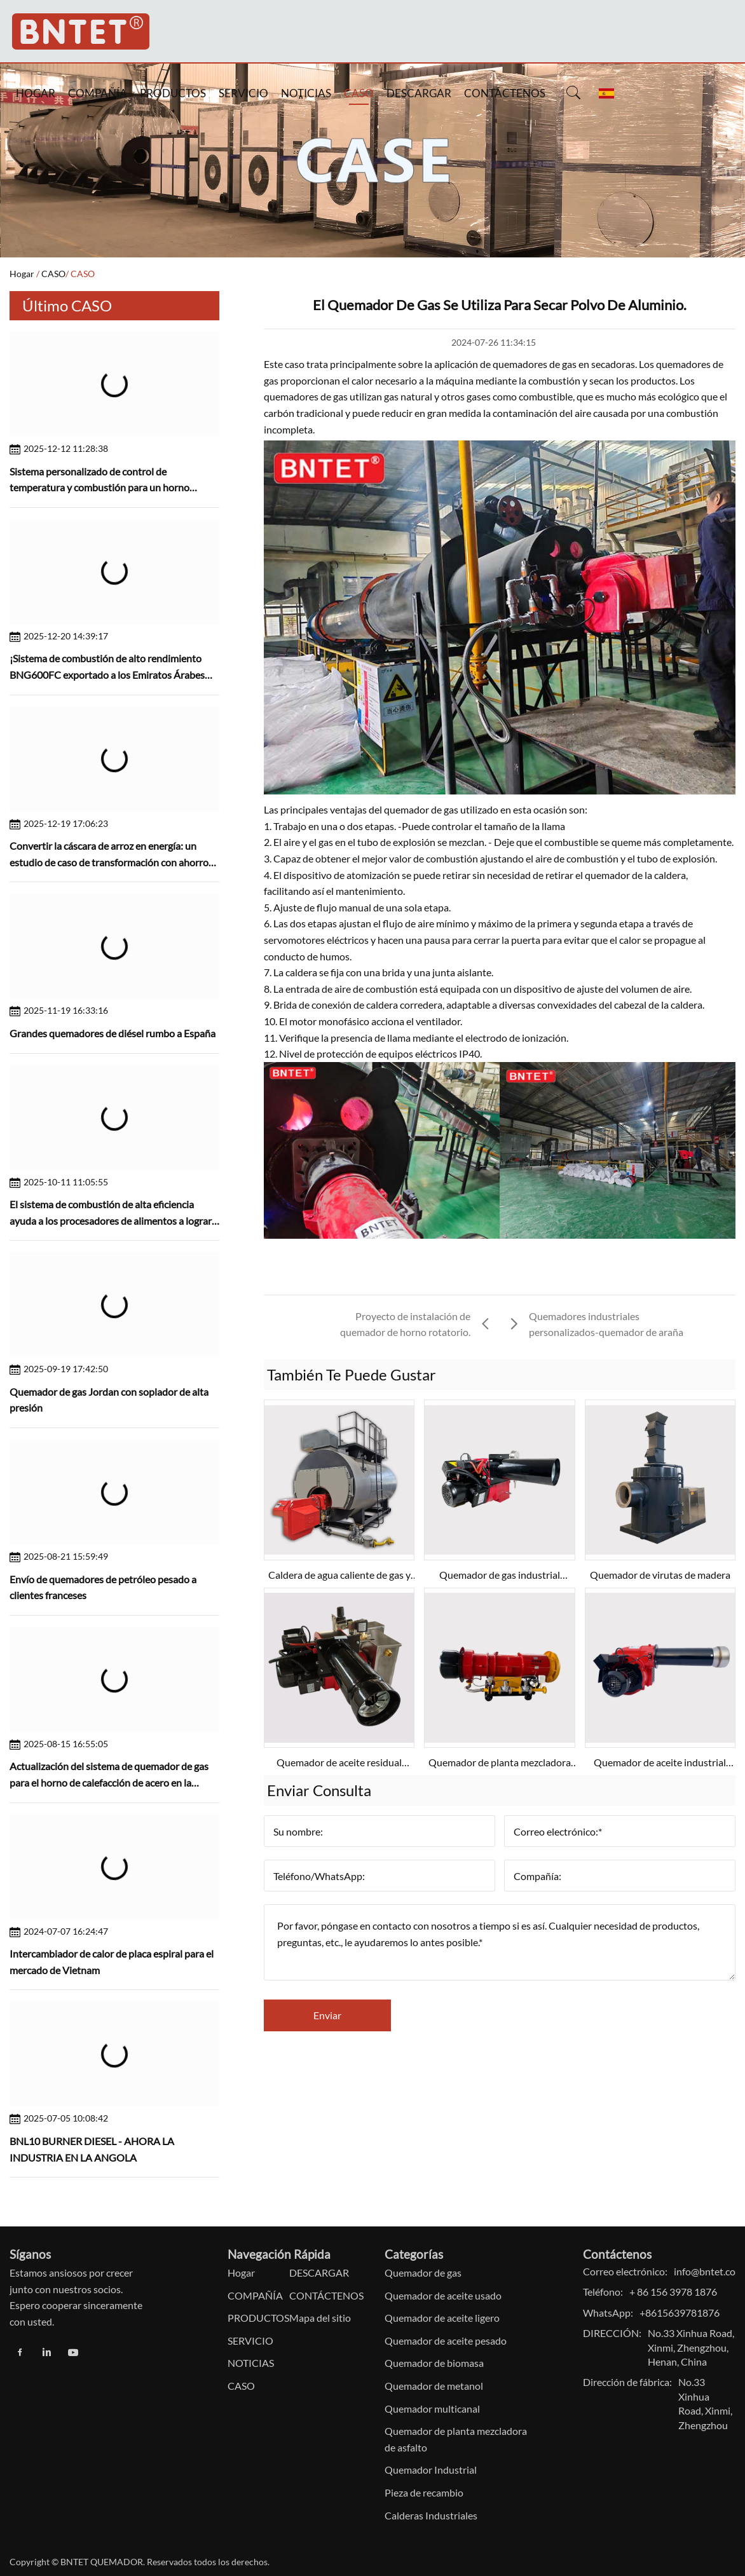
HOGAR (35, 93)
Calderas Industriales (431, 2515)
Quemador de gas (423, 2272)
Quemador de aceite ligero (442, 2318)
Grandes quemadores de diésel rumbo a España (112, 1033)
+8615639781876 (679, 2313)
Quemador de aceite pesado (446, 2340)
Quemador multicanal (432, 2408)
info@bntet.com (709, 2271)
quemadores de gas (535, 364)
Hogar (22, 273)
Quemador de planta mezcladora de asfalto (456, 2439)
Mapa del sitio (320, 2318)
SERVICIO (243, 93)
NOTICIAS (306, 93)
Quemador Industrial (431, 2470)
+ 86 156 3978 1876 (673, 2292)
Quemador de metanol (434, 2386)
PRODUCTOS (173, 93)
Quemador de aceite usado (443, 2295)
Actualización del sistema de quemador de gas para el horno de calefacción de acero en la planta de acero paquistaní (109, 1782)
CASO (359, 93)
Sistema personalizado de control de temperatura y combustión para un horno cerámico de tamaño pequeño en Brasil (99, 487)
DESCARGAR (418, 93)
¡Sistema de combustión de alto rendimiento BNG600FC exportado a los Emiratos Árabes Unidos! (107, 674)
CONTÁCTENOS (504, 93)
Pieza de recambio (424, 2492)
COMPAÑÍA (97, 93)
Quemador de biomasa (434, 2363)
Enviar (327, 2015)
